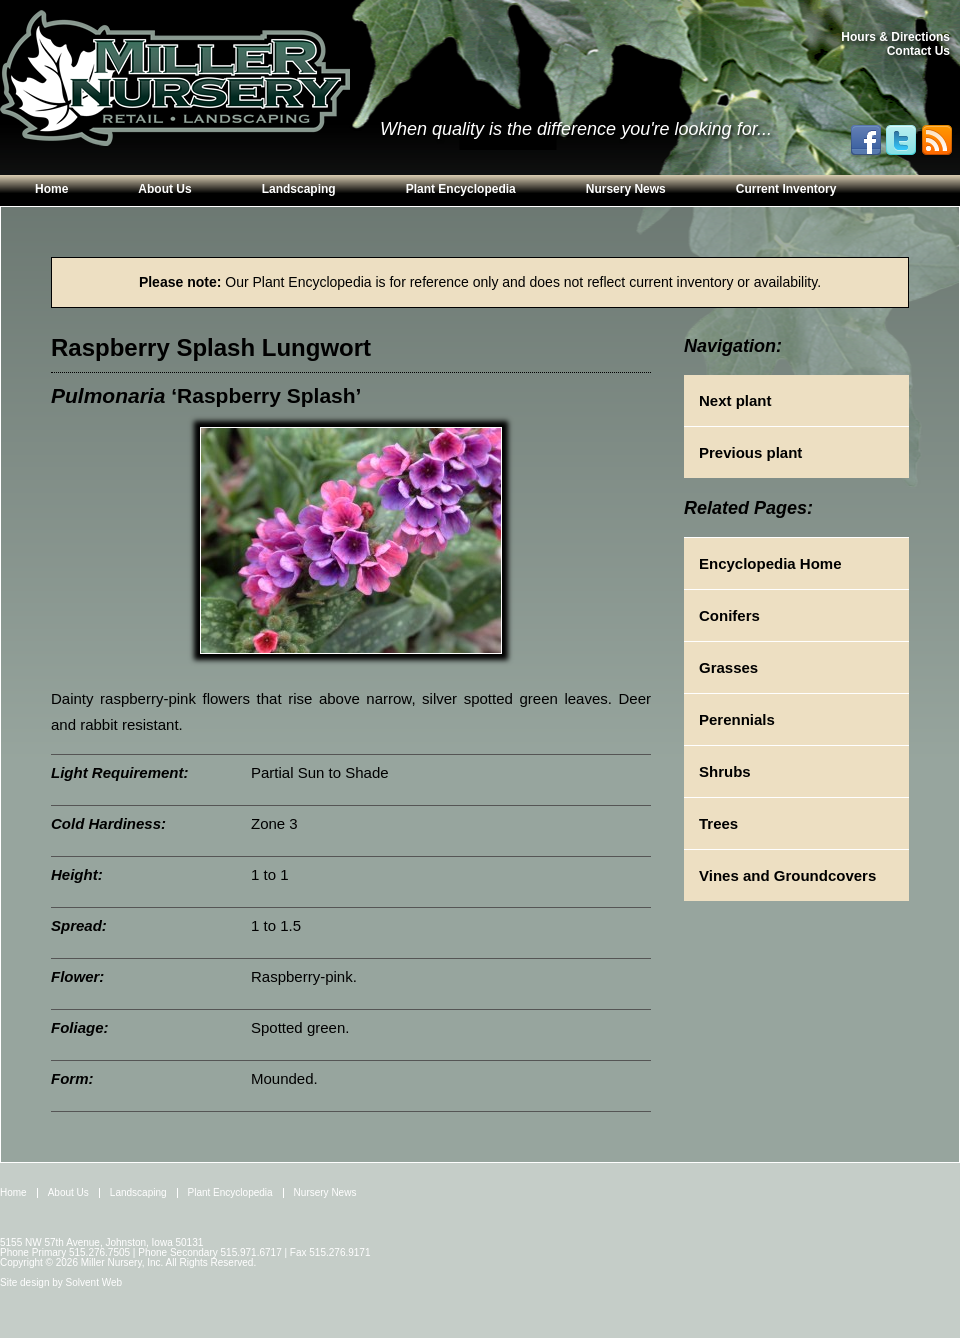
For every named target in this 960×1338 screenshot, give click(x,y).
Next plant (735, 400)
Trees (718, 823)
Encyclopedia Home (770, 563)
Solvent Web (94, 1282)
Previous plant (750, 452)
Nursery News (626, 189)
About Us (164, 189)
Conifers (729, 615)
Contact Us (918, 51)
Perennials (737, 719)
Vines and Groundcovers (787, 875)
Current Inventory (786, 189)
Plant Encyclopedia (461, 189)
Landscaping (299, 189)
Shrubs (725, 771)
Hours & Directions (895, 37)
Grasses (728, 667)
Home (51, 189)
